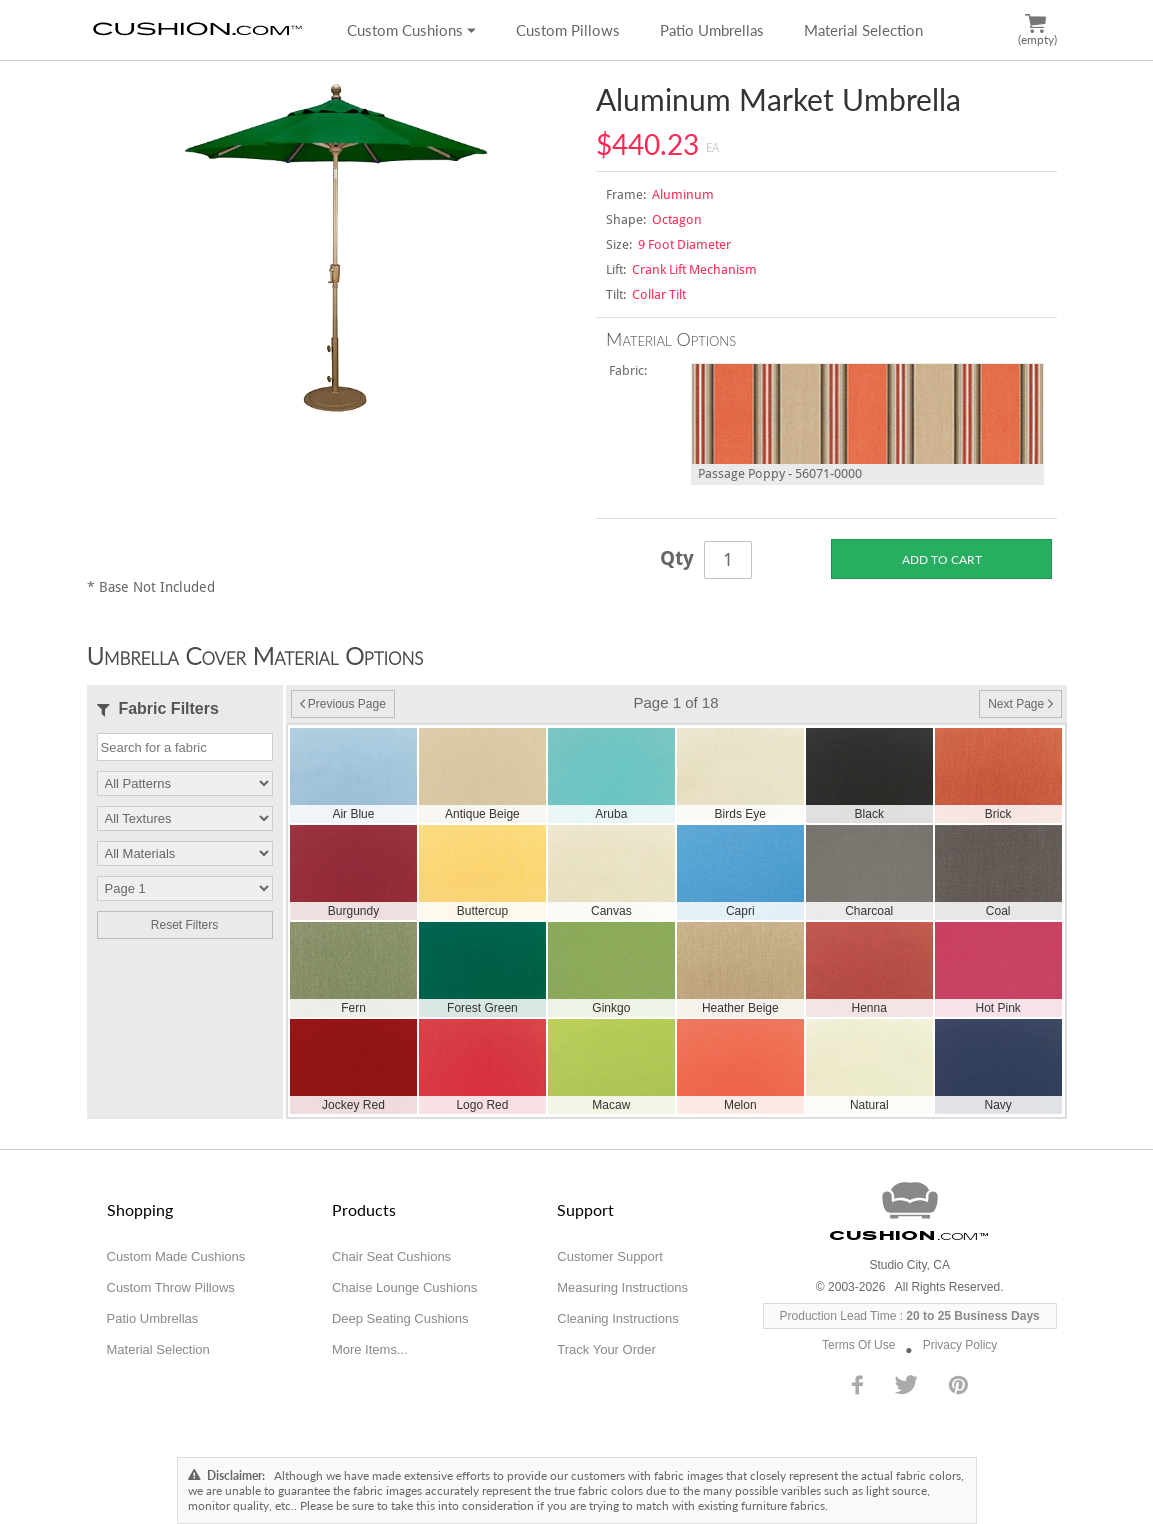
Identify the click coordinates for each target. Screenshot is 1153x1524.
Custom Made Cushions (176, 1256)
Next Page (1020, 704)
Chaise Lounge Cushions (404, 1287)
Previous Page (343, 704)
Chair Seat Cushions (391, 1256)
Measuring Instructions (622, 1287)
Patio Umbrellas (712, 30)
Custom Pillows (568, 30)
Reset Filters (184, 925)
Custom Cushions (411, 30)
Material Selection (863, 30)
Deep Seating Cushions (400, 1318)
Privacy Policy (960, 1345)
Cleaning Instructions (617, 1318)
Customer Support (610, 1256)
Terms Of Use (858, 1345)
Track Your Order (606, 1349)
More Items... (370, 1349)
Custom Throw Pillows (171, 1287)
